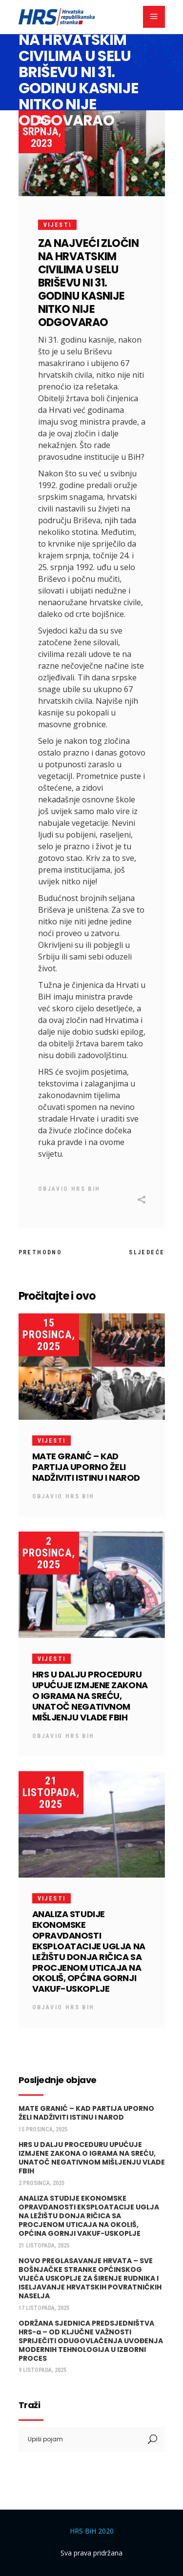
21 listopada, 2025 (51, 1792)
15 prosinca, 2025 (48, 1334)
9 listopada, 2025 (42, 2370)
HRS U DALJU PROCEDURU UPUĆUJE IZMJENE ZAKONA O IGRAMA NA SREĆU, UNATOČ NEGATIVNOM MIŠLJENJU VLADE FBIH (90, 1695)
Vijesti (57, 225)
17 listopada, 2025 (44, 2308)
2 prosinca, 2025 (48, 1553)
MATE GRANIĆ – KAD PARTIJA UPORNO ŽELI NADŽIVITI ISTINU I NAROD (86, 1467)
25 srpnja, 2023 (41, 131)
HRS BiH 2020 (92, 2530)
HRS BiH (86, 1189)
